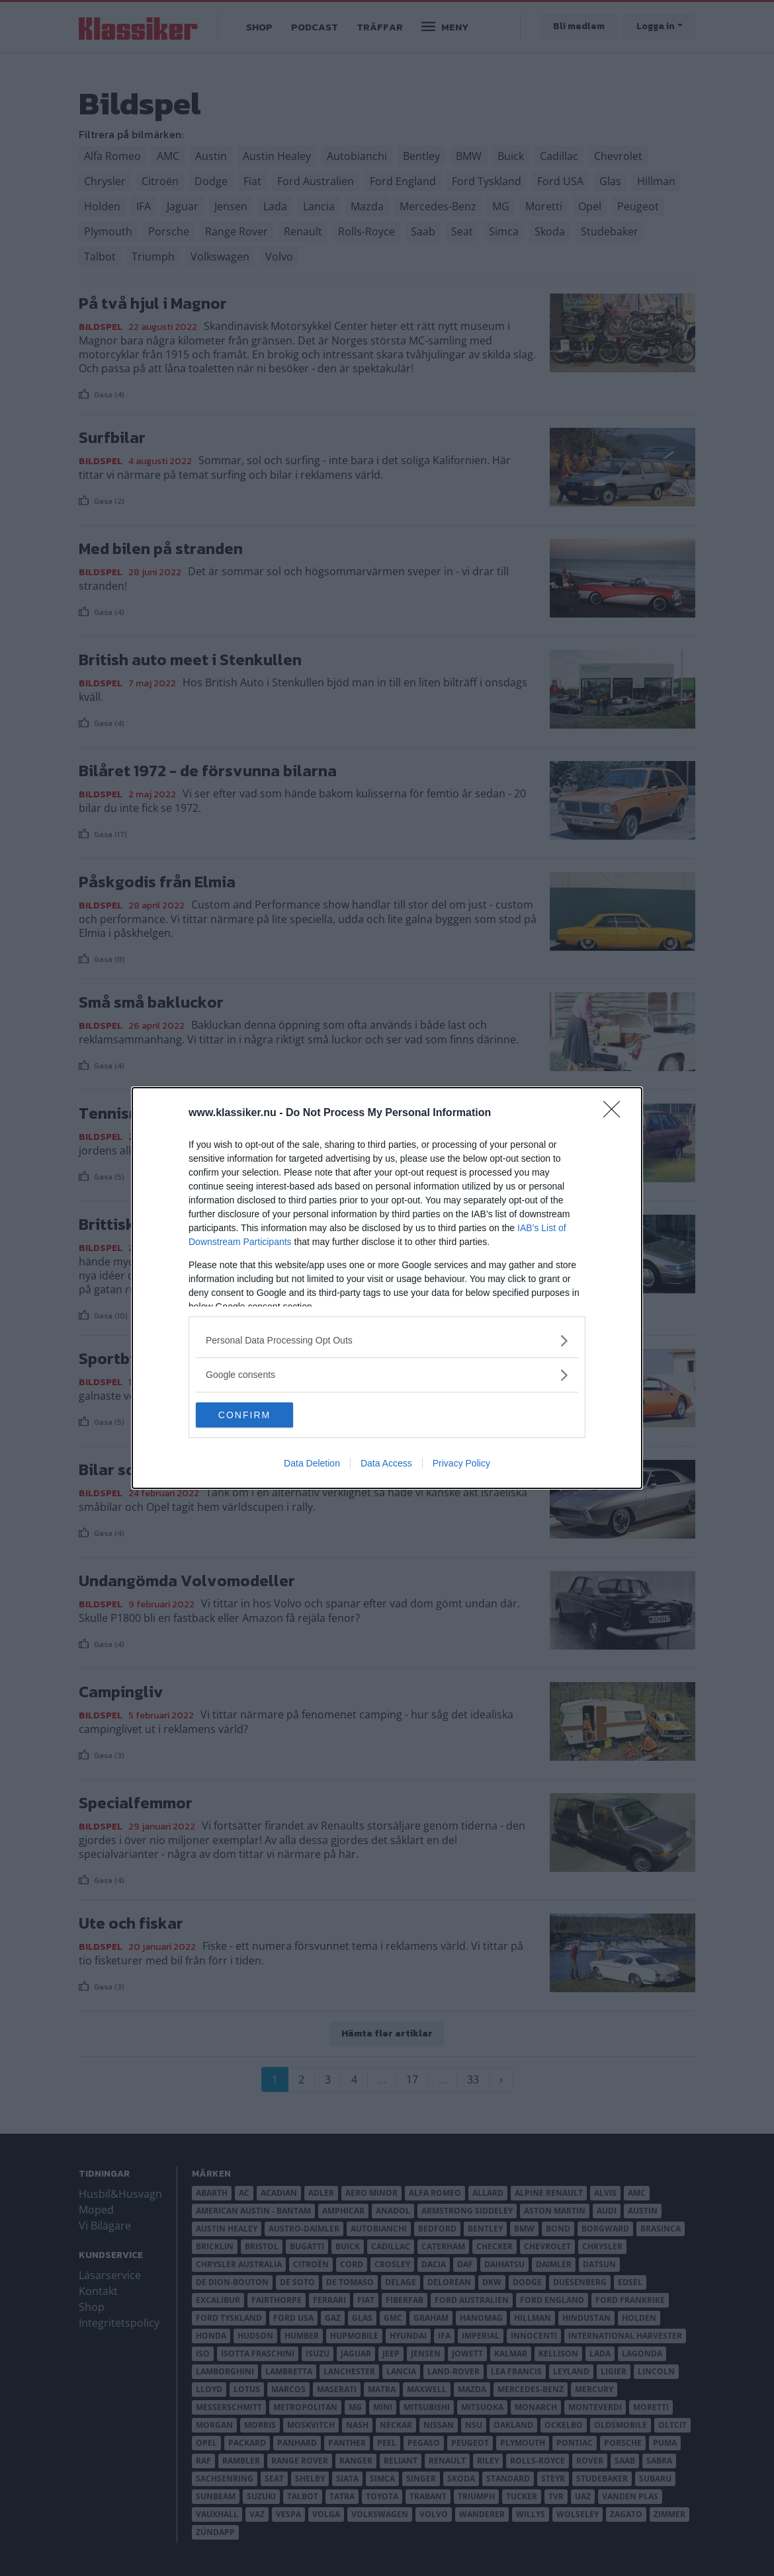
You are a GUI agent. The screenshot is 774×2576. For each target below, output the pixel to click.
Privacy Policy (461, 1464)
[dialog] (387, 1288)
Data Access (386, 1464)
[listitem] (387, 1340)
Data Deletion (312, 1464)
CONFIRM (258, 1414)
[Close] (615, 1112)
